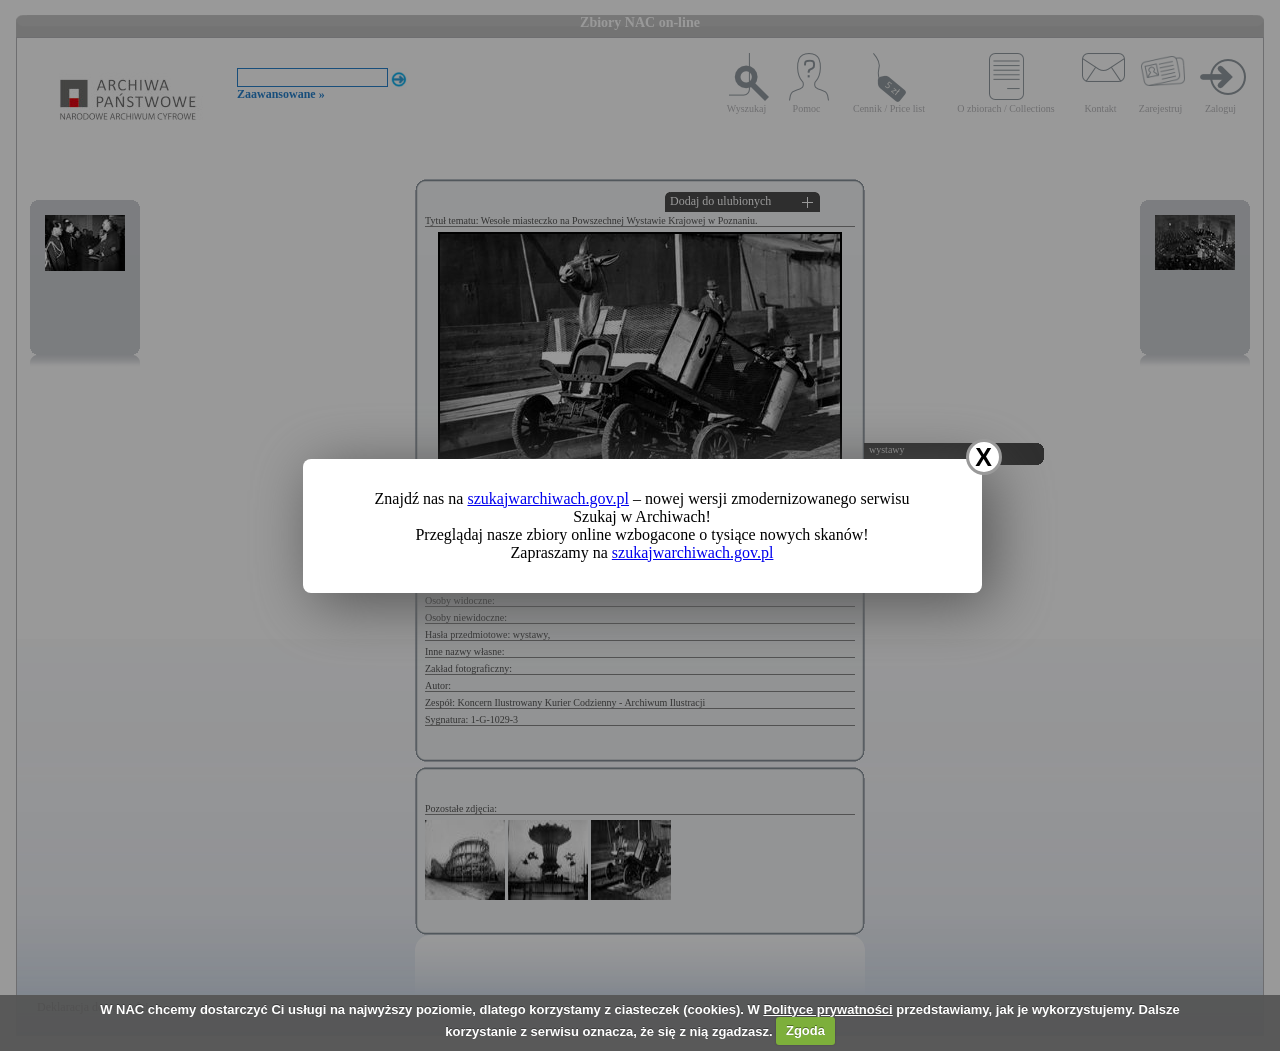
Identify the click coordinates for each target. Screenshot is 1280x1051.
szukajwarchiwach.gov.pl (548, 498)
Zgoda (805, 1030)
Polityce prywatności (827, 1009)
